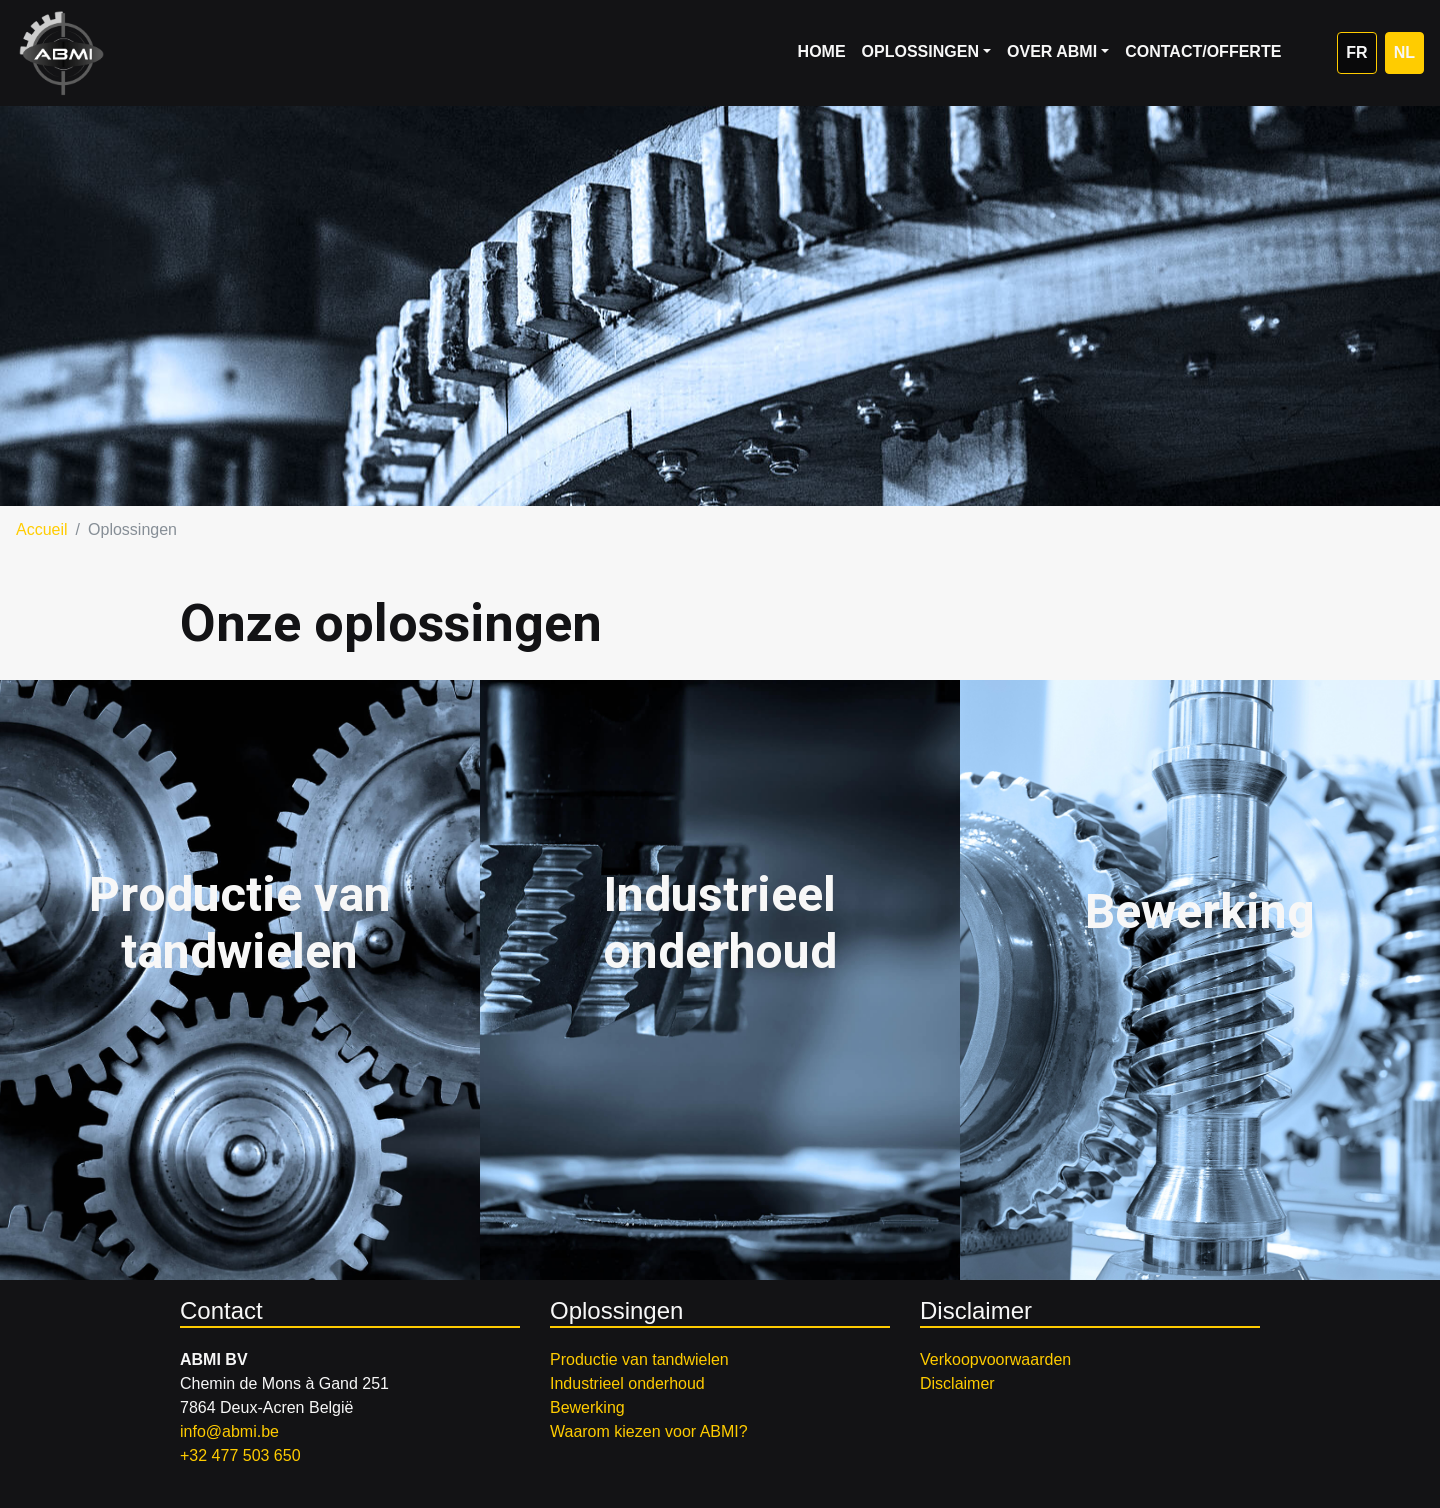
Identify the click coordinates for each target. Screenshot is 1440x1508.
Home (822, 51)
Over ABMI (1052, 51)
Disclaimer (957, 1383)
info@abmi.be (229, 1431)
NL (1404, 52)
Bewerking (587, 1407)
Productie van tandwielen (639, 1359)
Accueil (42, 529)
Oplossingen (920, 51)
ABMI (61, 53)
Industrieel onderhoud (627, 1383)
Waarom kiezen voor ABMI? (649, 1431)
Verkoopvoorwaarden (995, 1359)
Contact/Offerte (1203, 51)
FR (1356, 52)
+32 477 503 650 (240, 1455)
